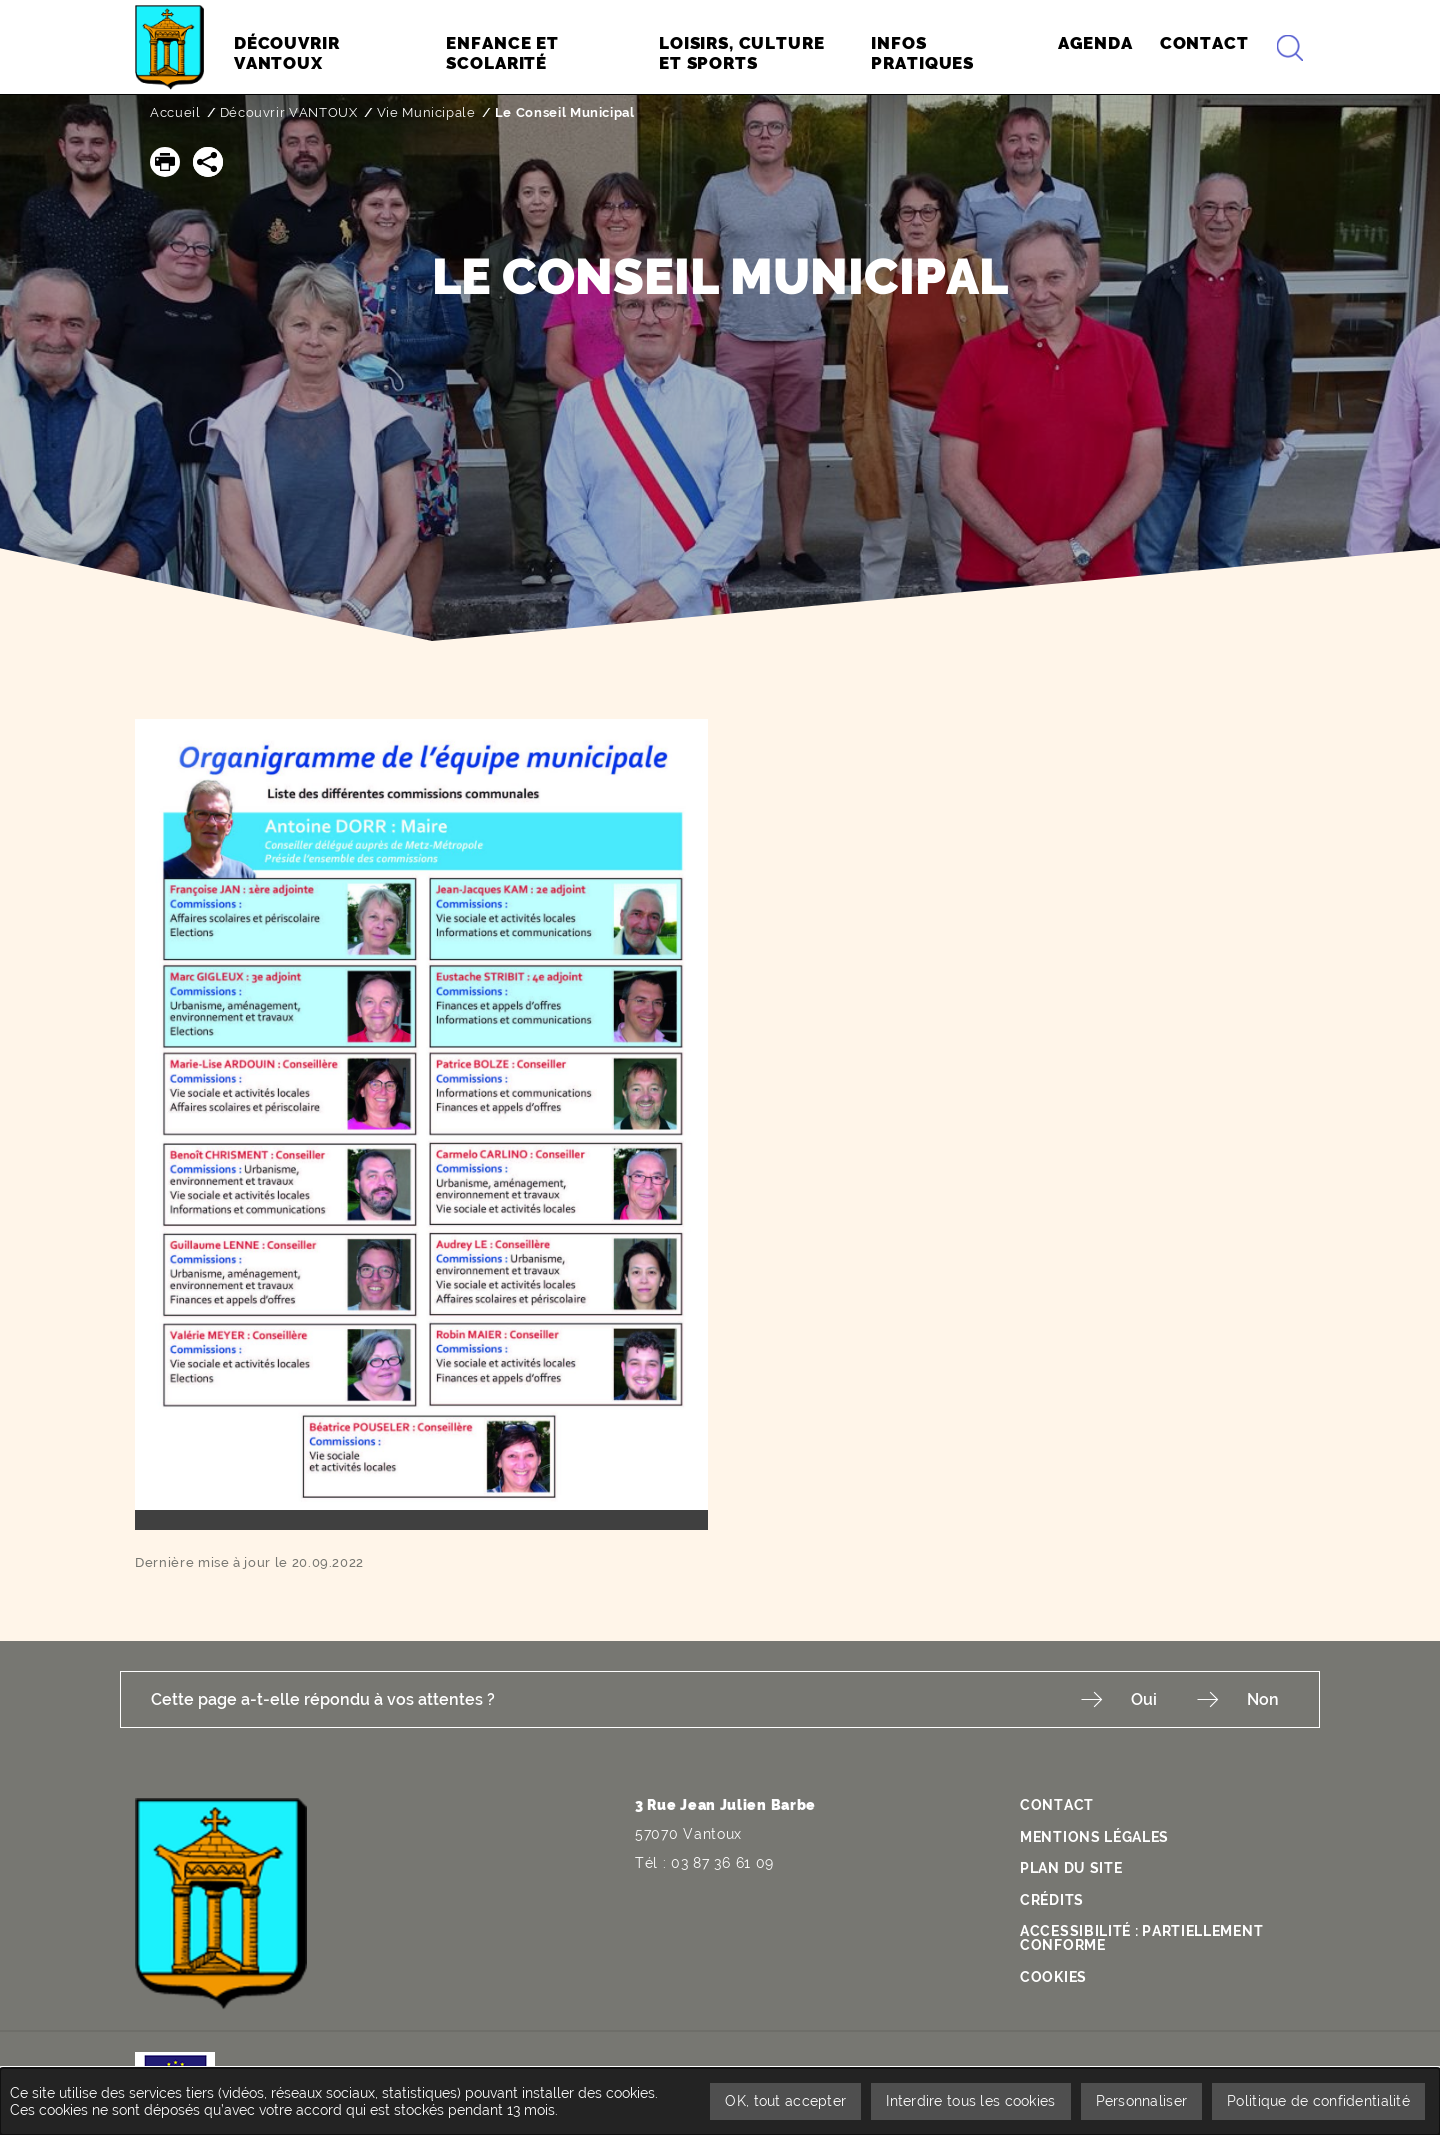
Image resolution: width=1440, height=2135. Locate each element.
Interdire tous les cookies (970, 2101)
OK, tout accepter (785, 2101)
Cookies (1053, 1977)
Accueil (175, 112)
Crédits (1052, 1900)
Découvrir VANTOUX (289, 112)
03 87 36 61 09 (722, 1863)
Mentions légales (1094, 1837)
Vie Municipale (426, 112)
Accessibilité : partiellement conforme (1141, 1938)
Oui (1144, 1699)
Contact (1057, 1805)
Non (1263, 1699)
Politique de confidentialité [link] (1318, 2101)
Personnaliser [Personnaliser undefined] (1142, 2101)
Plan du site (1071, 1868)
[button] (165, 162)
